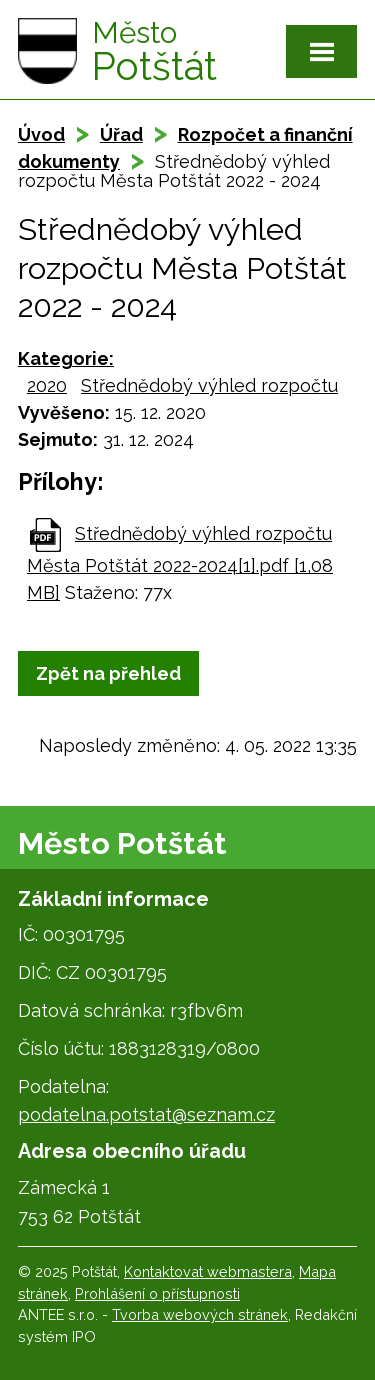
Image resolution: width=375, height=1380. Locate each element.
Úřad (121, 134)
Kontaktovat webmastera (208, 1271)
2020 (47, 385)
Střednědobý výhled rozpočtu (209, 385)
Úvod (41, 134)
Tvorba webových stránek (200, 1314)
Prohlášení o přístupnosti (157, 1293)
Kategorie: (66, 358)
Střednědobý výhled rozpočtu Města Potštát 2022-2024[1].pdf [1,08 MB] (180, 563)
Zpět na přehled (108, 673)
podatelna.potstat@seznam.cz (146, 1114)
